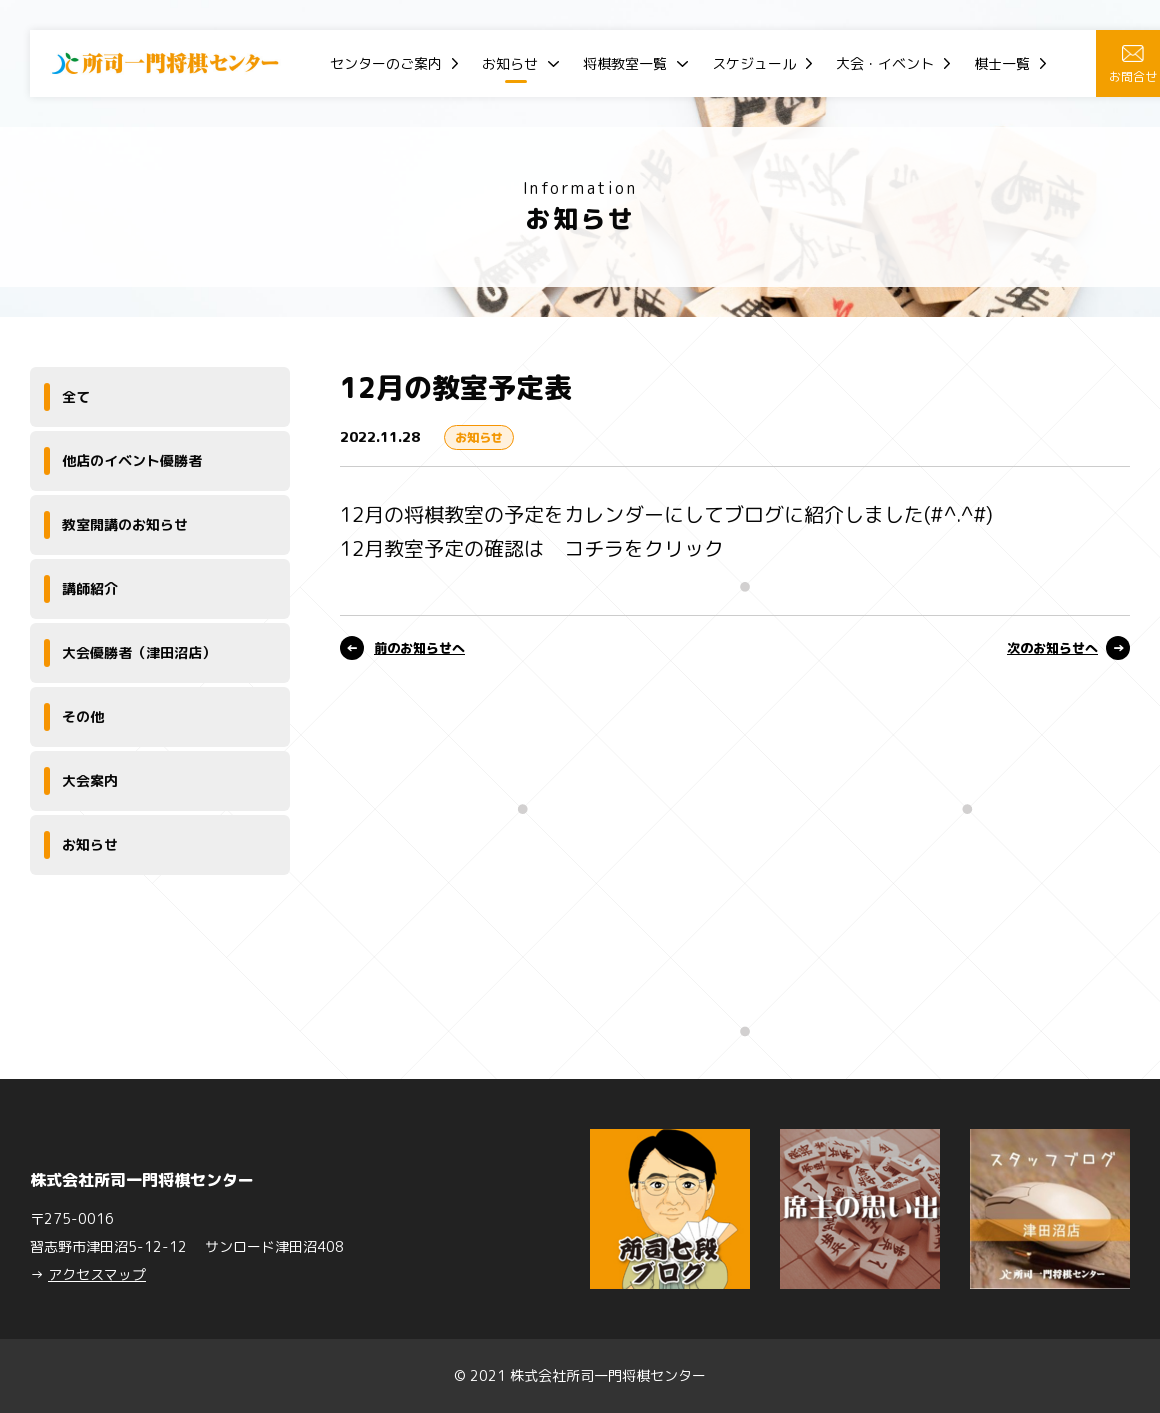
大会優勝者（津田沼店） (139, 652)
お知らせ (510, 63)
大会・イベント (885, 63)
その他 (83, 716)
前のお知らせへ (419, 648)
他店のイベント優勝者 (132, 460)
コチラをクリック (644, 548)
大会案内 (90, 780)
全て (76, 396)
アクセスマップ (97, 1274)
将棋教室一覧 (625, 63)
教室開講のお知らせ (125, 524)
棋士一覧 (1002, 63)
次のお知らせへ (1052, 648)
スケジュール (754, 63)
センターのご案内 (386, 63)
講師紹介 (90, 588)
